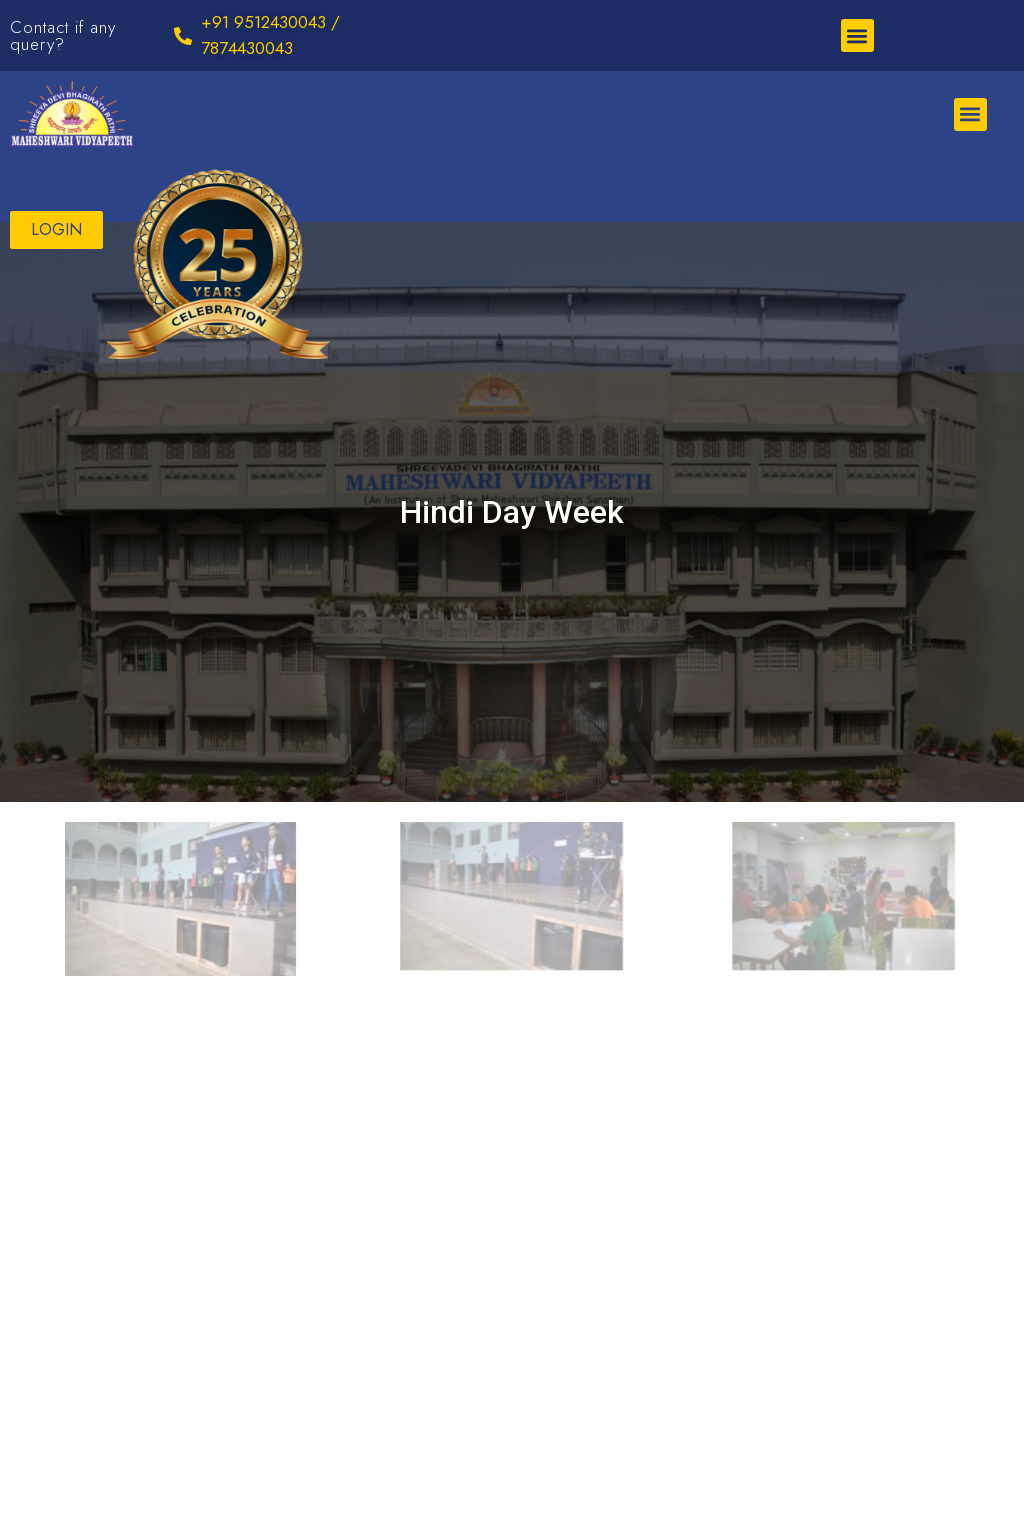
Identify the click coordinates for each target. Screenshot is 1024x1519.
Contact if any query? (63, 35)
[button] (857, 35)
